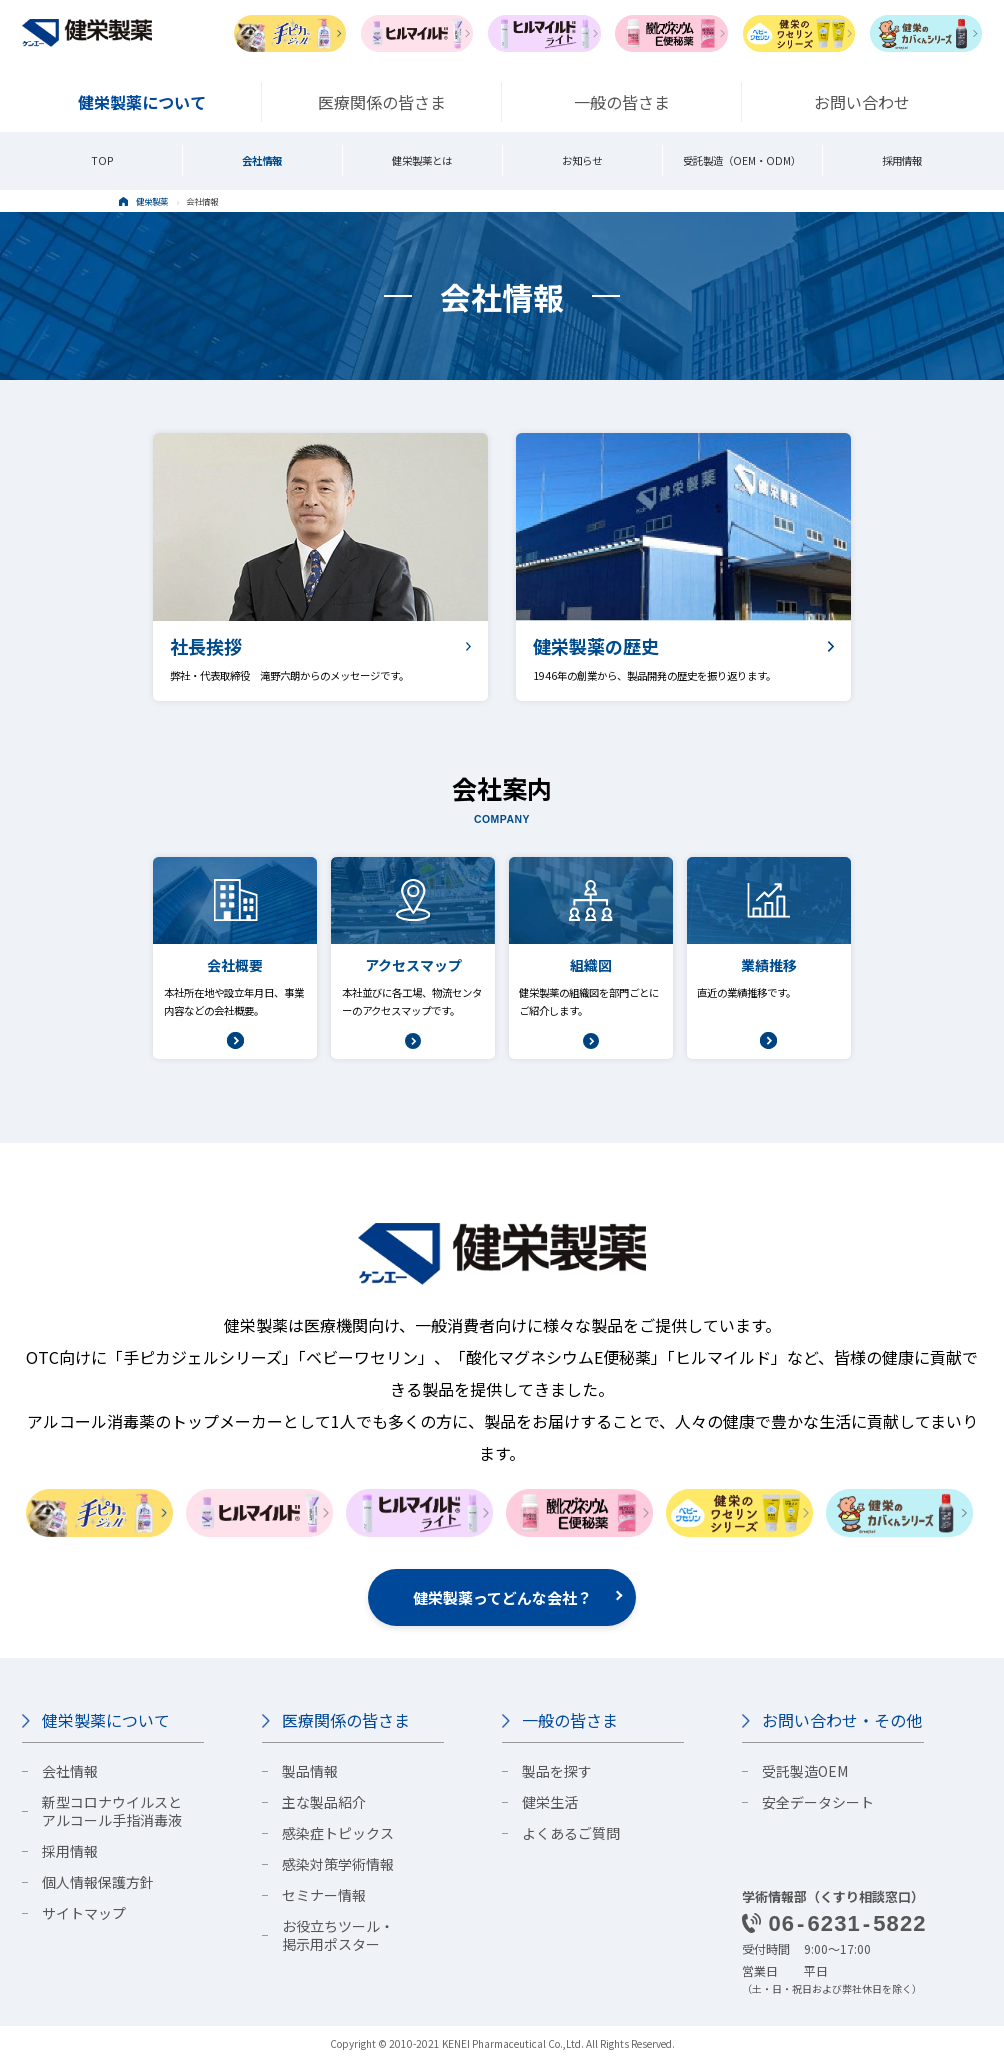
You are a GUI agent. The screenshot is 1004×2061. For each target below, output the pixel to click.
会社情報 (262, 160)
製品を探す (557, 1771)
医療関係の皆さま (346, 1720)
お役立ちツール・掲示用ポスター (338, 1935)
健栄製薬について (106, 1720)
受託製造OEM (805, 1771)
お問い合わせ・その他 (842, 1720)
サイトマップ (84, 1913)
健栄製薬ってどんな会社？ (502, 1597)
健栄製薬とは (422, 160)
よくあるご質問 (571, 1833)
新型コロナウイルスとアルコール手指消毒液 (112, 1811)
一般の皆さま (570, 1720)
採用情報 (902, 160)
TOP (102, 160)
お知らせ (582, 160)
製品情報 (310, 1771)
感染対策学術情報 (338, 1864)
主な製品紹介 (324, 1802)
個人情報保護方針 (98, 1882)
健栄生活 (550, 1802)
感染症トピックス (338, 1833)
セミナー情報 (324, 1895)
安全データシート (818, 1802)
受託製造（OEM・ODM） (742, 160)
